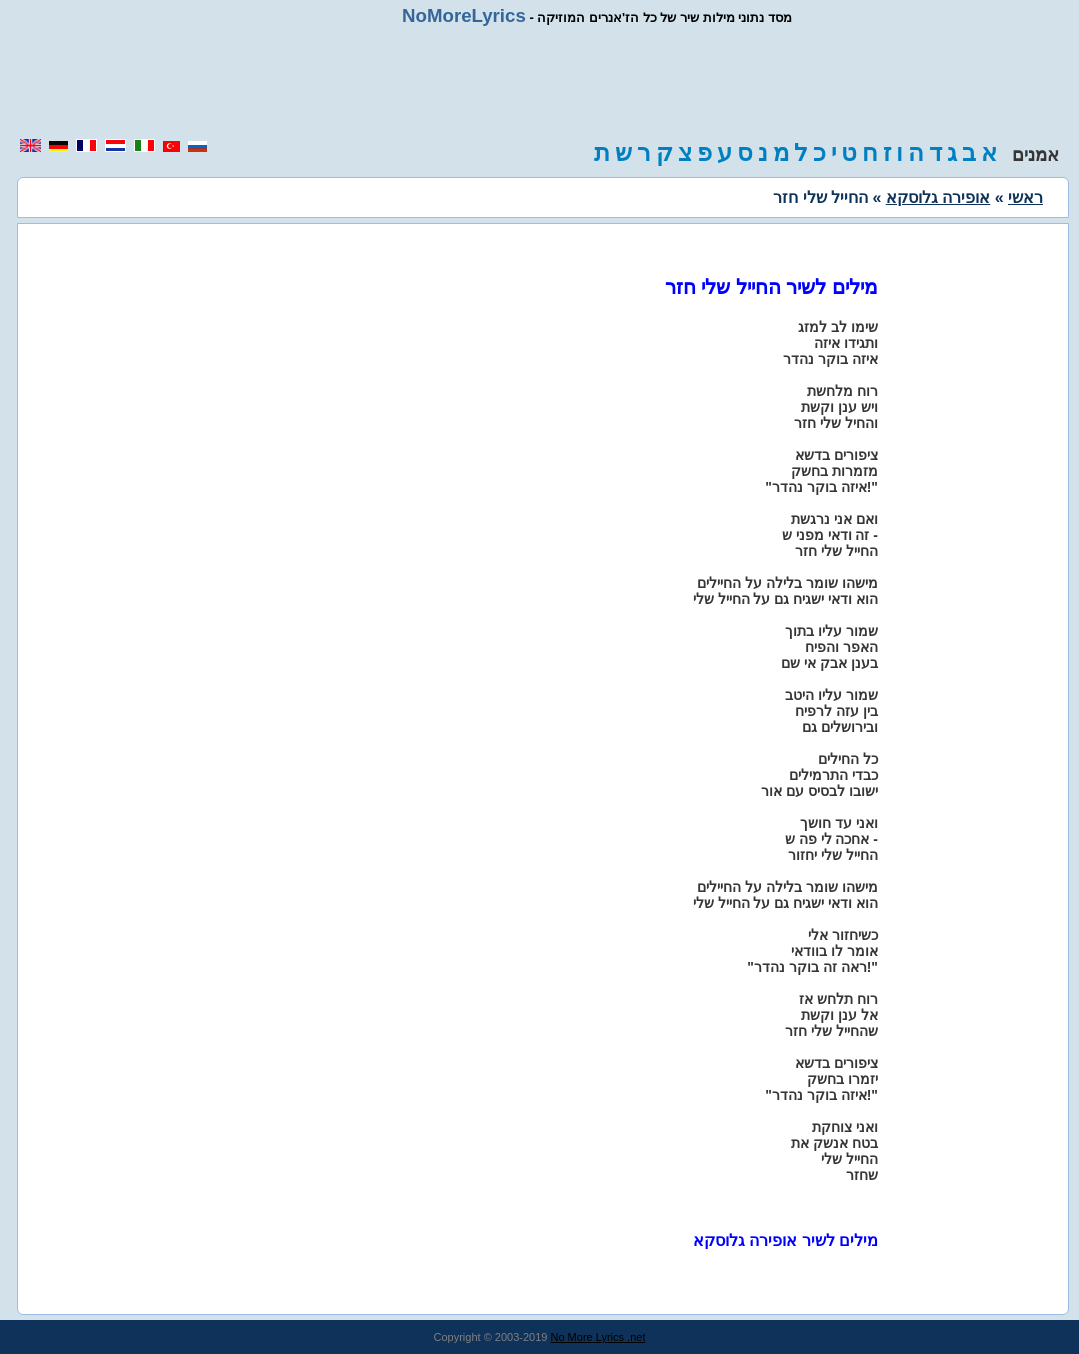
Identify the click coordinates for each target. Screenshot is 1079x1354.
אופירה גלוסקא (938, 197)
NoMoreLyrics (464, 15)
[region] (540, 82)
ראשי (1025, 197)
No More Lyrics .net (598, 1337)
